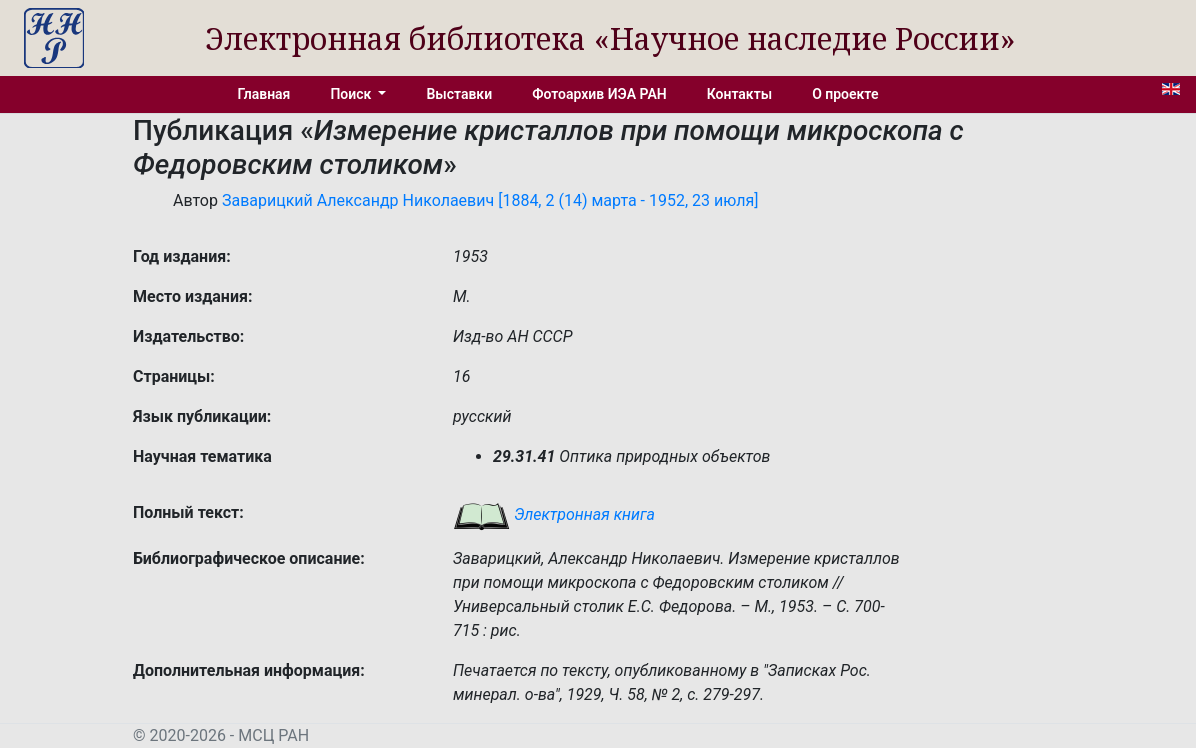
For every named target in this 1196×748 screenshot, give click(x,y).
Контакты (739, 94)
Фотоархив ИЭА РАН (599, 94)
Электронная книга (554, 514)
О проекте (845, 94)
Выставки (459, 94)
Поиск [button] (352, 94)
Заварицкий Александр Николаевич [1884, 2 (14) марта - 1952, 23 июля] (490, 200)
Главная (264, 94)
